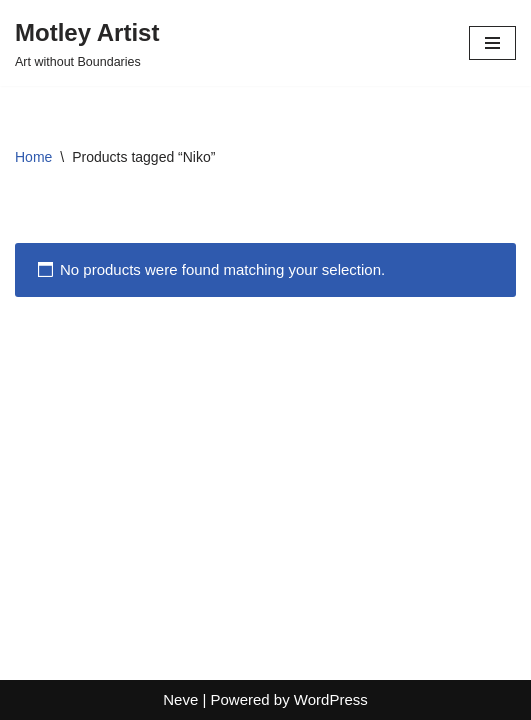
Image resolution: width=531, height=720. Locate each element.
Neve (180, 699)
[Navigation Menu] (492, 43)
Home (33, 157)
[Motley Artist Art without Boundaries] (87, 43)
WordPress (331, 699)
